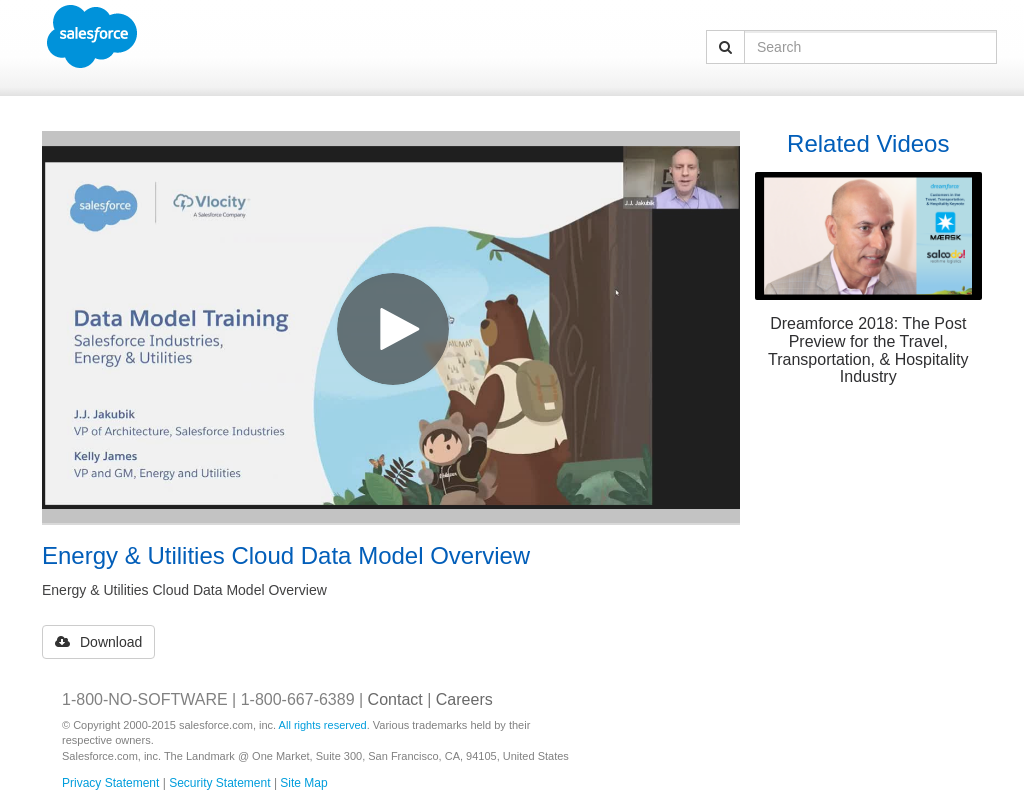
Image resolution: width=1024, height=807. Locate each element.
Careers (464, 699)
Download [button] (98, 642)
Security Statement (219, 783)
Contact (395, 699)
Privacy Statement (110, 783)
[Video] (391, 327)
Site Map (303, 783)
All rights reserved (323, 725)
